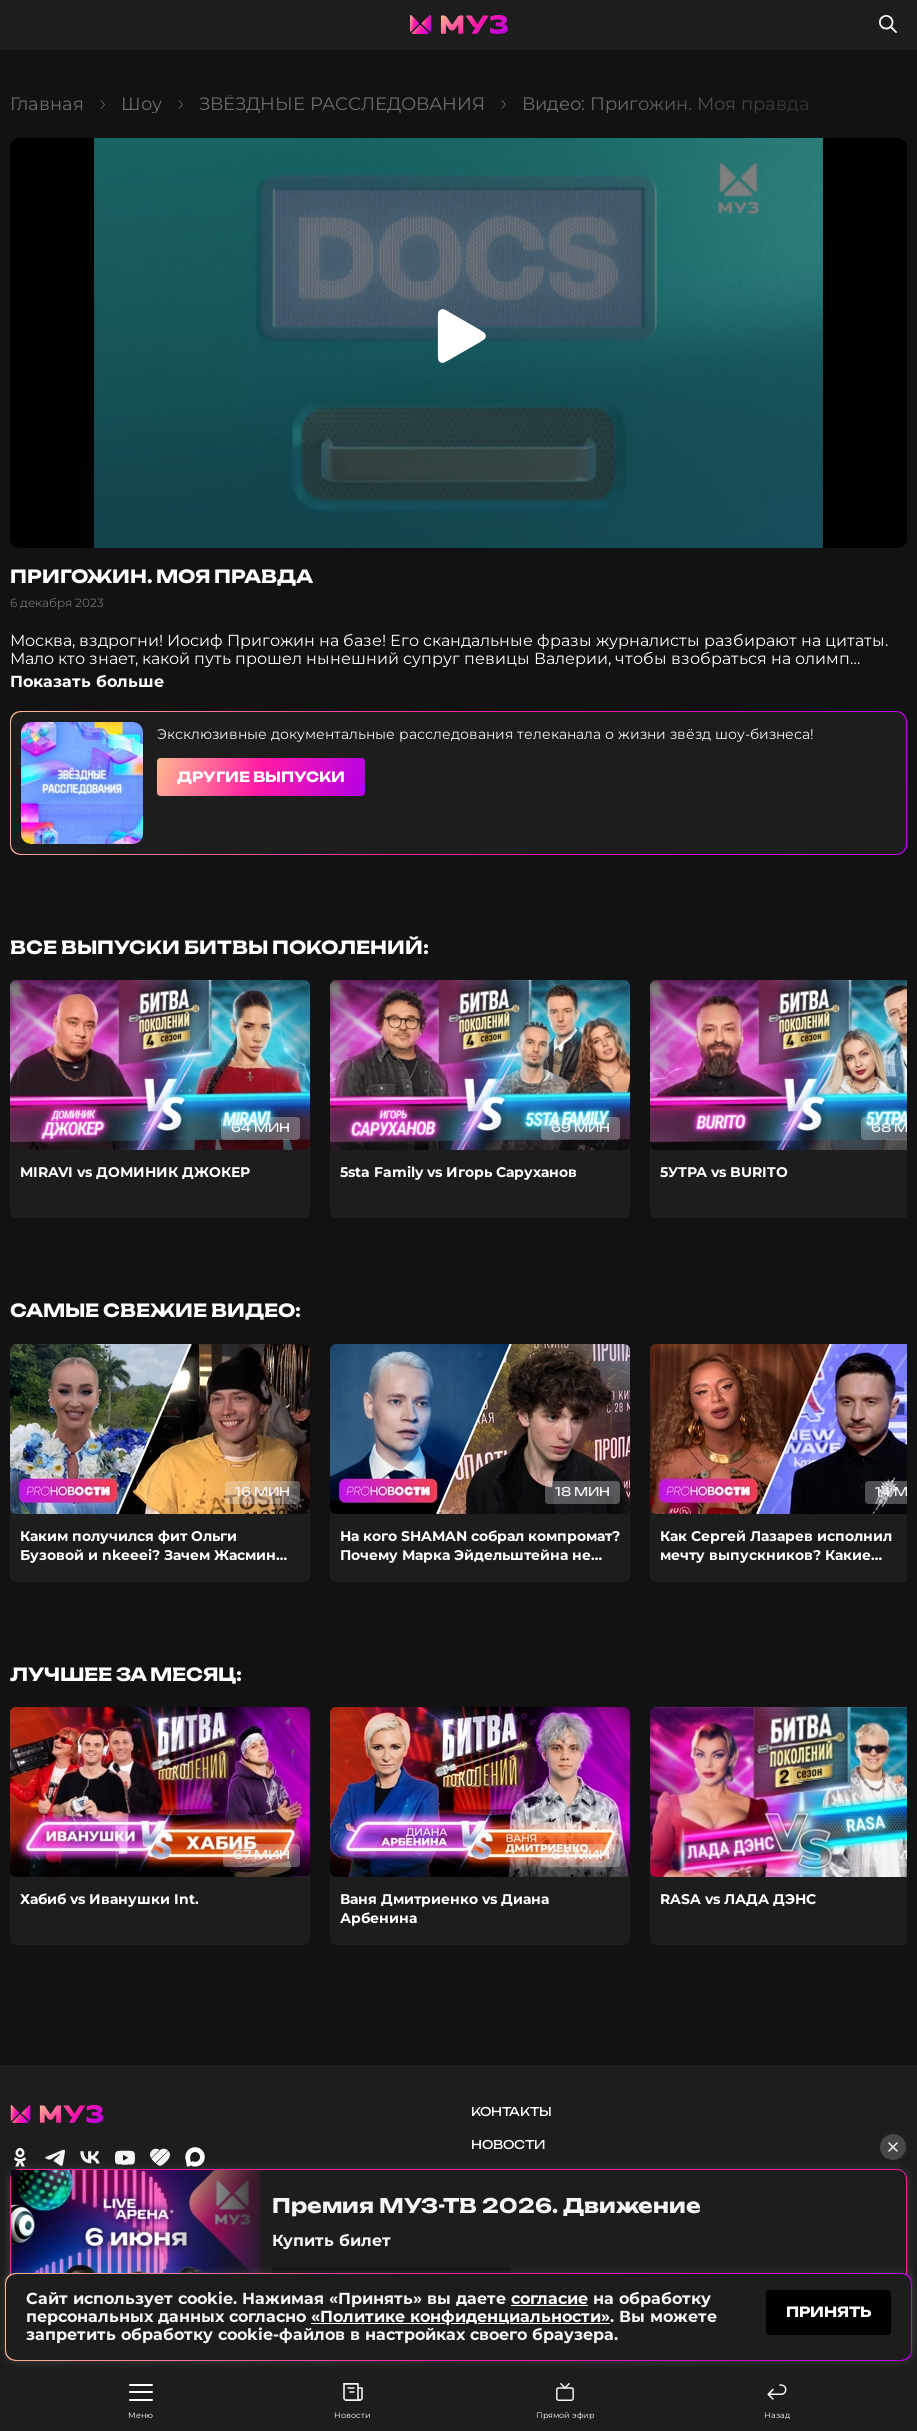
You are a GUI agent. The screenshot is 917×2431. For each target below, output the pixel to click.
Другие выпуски (261, 776)
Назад (777, 2401)
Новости (352, 2401)
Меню (140, 2402)
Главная (47, 104)
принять (828, 2311)
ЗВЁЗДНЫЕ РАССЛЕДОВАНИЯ (342, 104)
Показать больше (87, 681)
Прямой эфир (565, 2401)
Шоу (141, 104)
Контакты (511, 2111)
